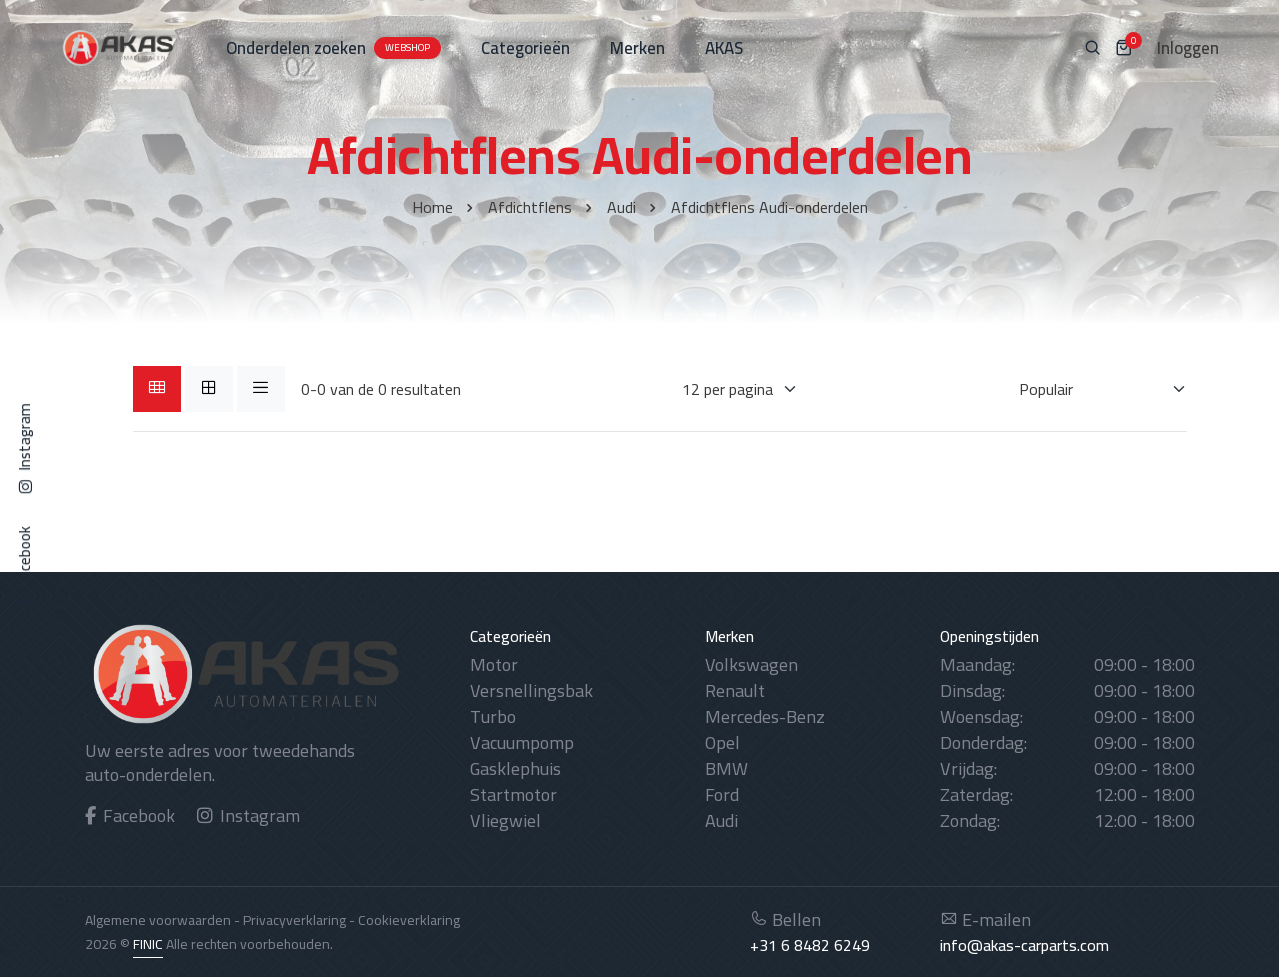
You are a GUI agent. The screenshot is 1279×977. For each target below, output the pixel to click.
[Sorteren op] (1090, 389)
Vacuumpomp (522, 742)
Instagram (249, 815)
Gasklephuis (515, 768)
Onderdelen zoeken (333, 48)
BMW (726, 768)
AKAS (724, 48)
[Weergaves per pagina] (727, 389)
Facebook (130, 815)
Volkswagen (751, 664)
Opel (722, 742)
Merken (637, 48)
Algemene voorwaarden (158, 920)
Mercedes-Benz (765, 716)
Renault (735, 690)
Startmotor (513, 794)
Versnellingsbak (531, 690)
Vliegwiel (505, 820)
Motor (494, 664)
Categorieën (525, 48)
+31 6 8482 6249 (810, 945)
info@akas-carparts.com (1024, 945)
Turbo (493, 716)
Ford (722, 794)
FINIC (148, 944)
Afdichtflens (530, 207)
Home (432, 207)
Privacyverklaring (294, 920)
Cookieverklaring (409, 920)
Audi (621, 207)
